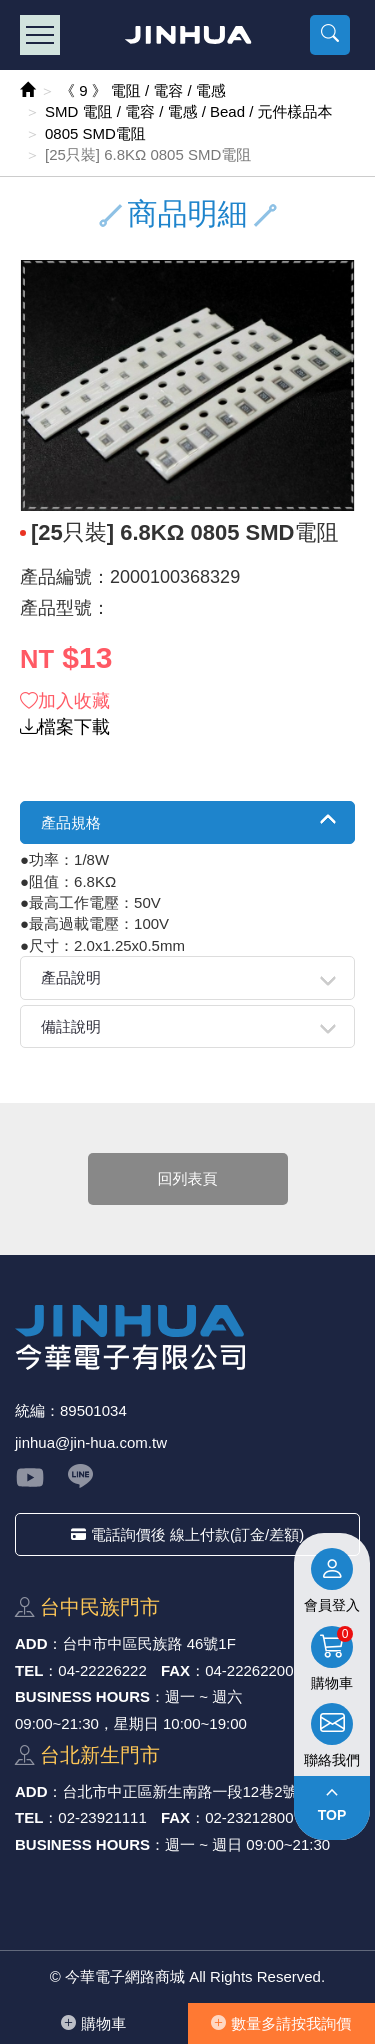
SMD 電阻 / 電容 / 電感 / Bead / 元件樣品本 (189, 111)
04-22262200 (249, 1670)
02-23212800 (249, 1817)
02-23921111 (102, 1817)
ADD (31, 1643)
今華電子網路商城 (187, 35)
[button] (330, 35)
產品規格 (71, 822)
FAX (175, 1670)
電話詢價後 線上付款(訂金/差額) (187, 1534)
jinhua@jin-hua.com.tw (91, 1442)
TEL (29, 1670)
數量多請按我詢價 (281, 2023)
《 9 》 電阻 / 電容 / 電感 (143, 90)
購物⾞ (93, 2023)
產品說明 (71, 977)
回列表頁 (188, 1178)
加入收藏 (65, 701)
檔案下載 (65, 727)
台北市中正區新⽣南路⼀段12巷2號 (180, 1791)
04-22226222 (102, 1670)
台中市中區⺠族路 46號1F (149, 1643)
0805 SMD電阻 (95, 133)
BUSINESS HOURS (82, 1696)
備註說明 (71, 1026)
